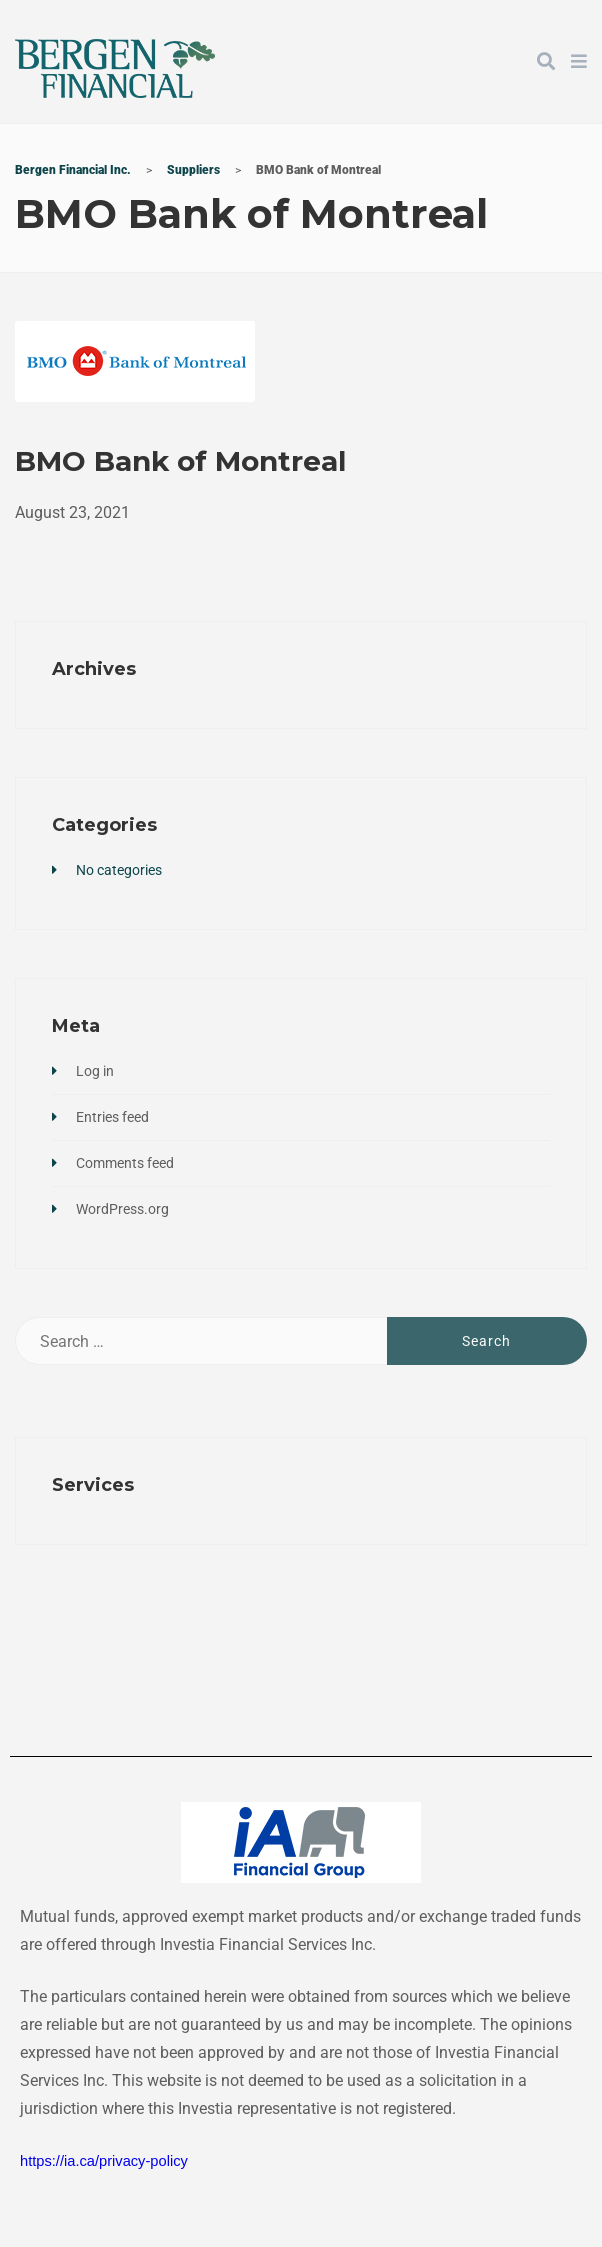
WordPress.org (122, 1209)
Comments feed (125, 1163)
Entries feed (112, 1117)
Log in (95, 1071)
